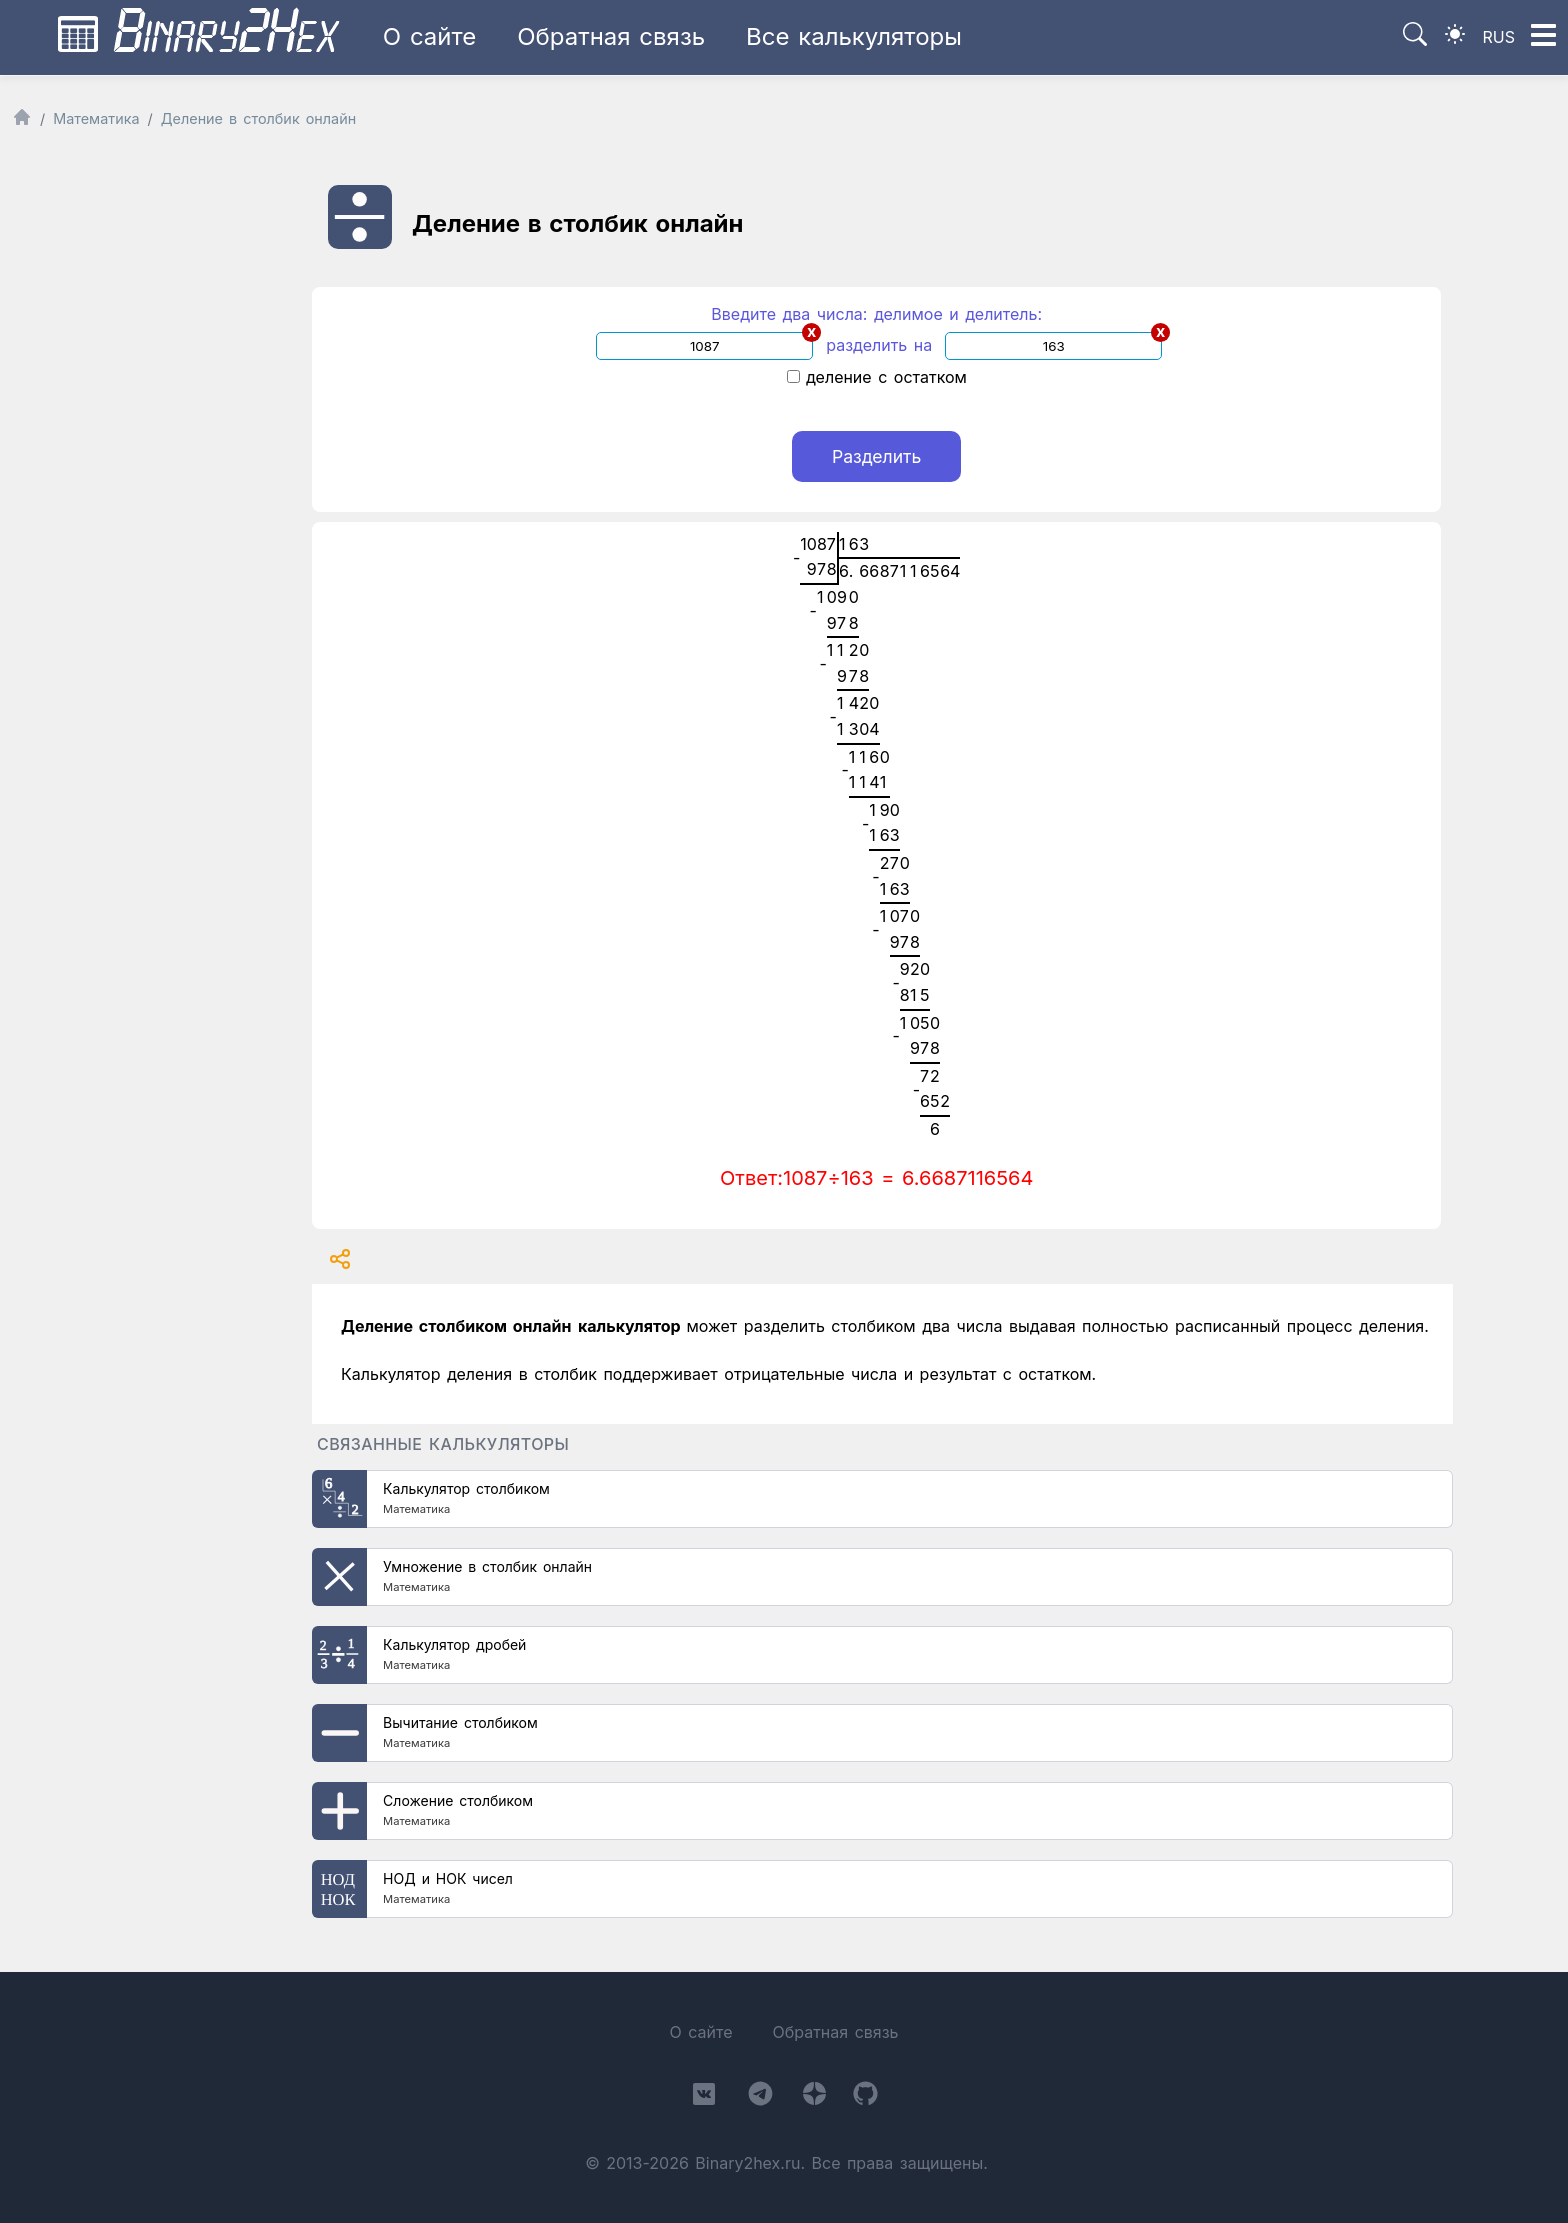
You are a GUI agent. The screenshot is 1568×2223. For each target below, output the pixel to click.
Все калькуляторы (854, 36)
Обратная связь (611, 36)
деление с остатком (877, 377)
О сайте (430, 36)
